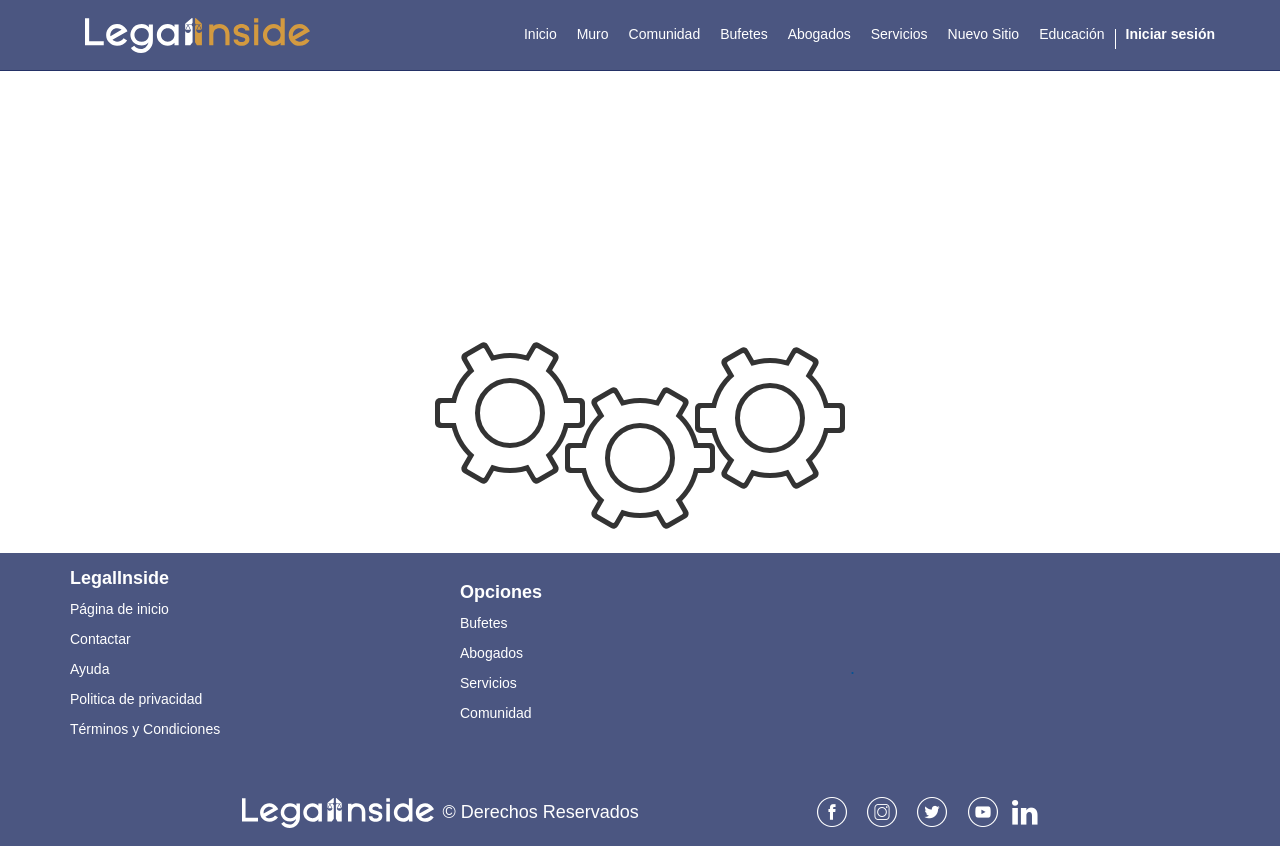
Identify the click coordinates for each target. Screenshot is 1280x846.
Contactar (100, 639)
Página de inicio (119, 609)
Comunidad (496, 713)
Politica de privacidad (136, 699)
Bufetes (483, 623)
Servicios (488, 683)
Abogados (491, 653)
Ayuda (89, 669)
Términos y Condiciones (145, 729)
